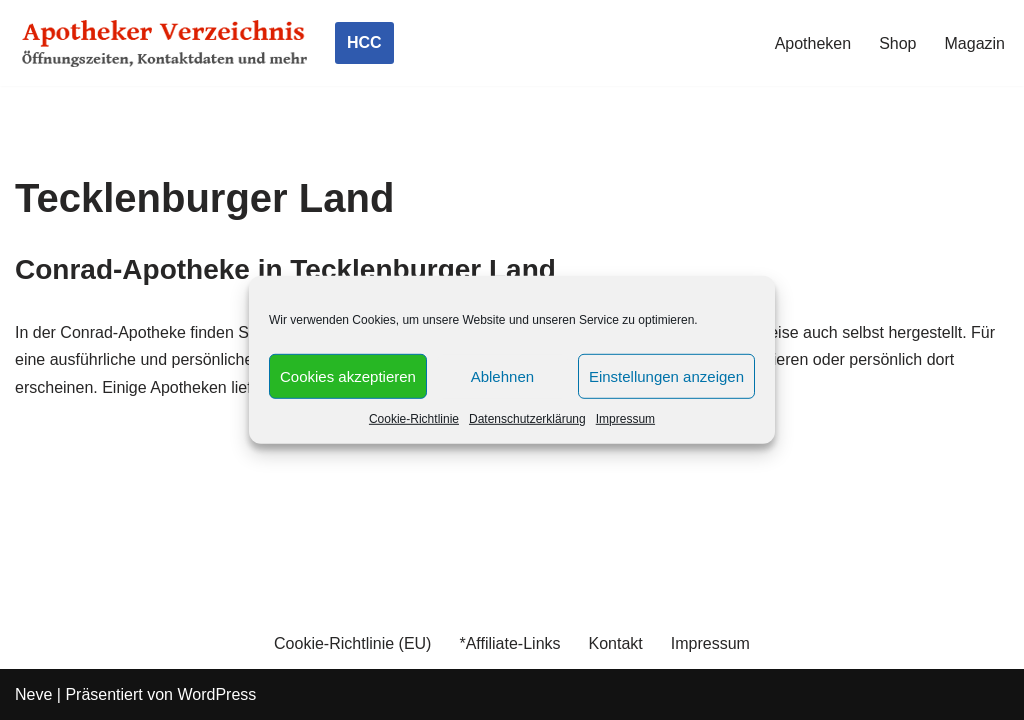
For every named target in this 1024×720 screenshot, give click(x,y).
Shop (897, 43)
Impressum (625, 419)
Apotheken (813, 43)
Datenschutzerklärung (527, 419)
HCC (364, 42)
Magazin (975, 43)
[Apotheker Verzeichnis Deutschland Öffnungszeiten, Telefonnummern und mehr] (165, 43)
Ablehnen (502, 375)
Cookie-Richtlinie (414, 419)
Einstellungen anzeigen (666, 375)
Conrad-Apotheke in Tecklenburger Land (285, 269)
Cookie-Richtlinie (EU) (352, 643)
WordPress (216, 694)
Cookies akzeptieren (348, 375)
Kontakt (616, 643)
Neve (33, 694)
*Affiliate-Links (509, 643)
